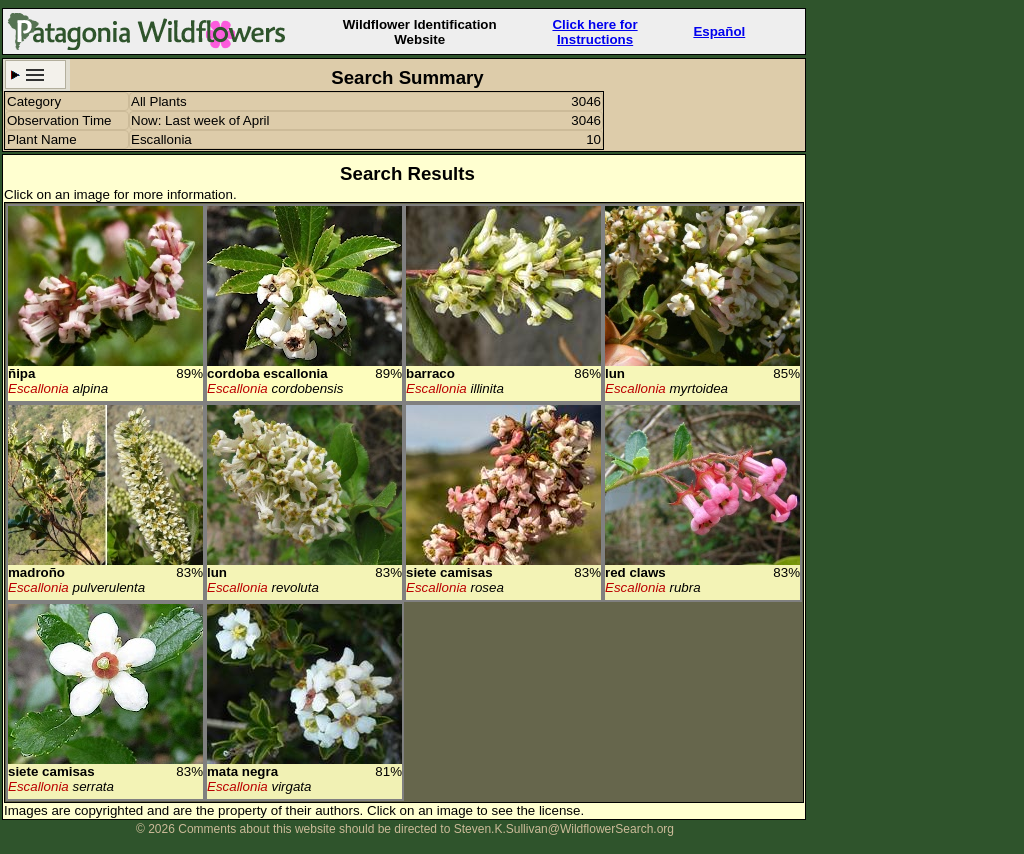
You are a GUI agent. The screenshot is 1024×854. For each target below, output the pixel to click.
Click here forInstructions (594, 32)
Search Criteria (35, 74)
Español (719, 31)
